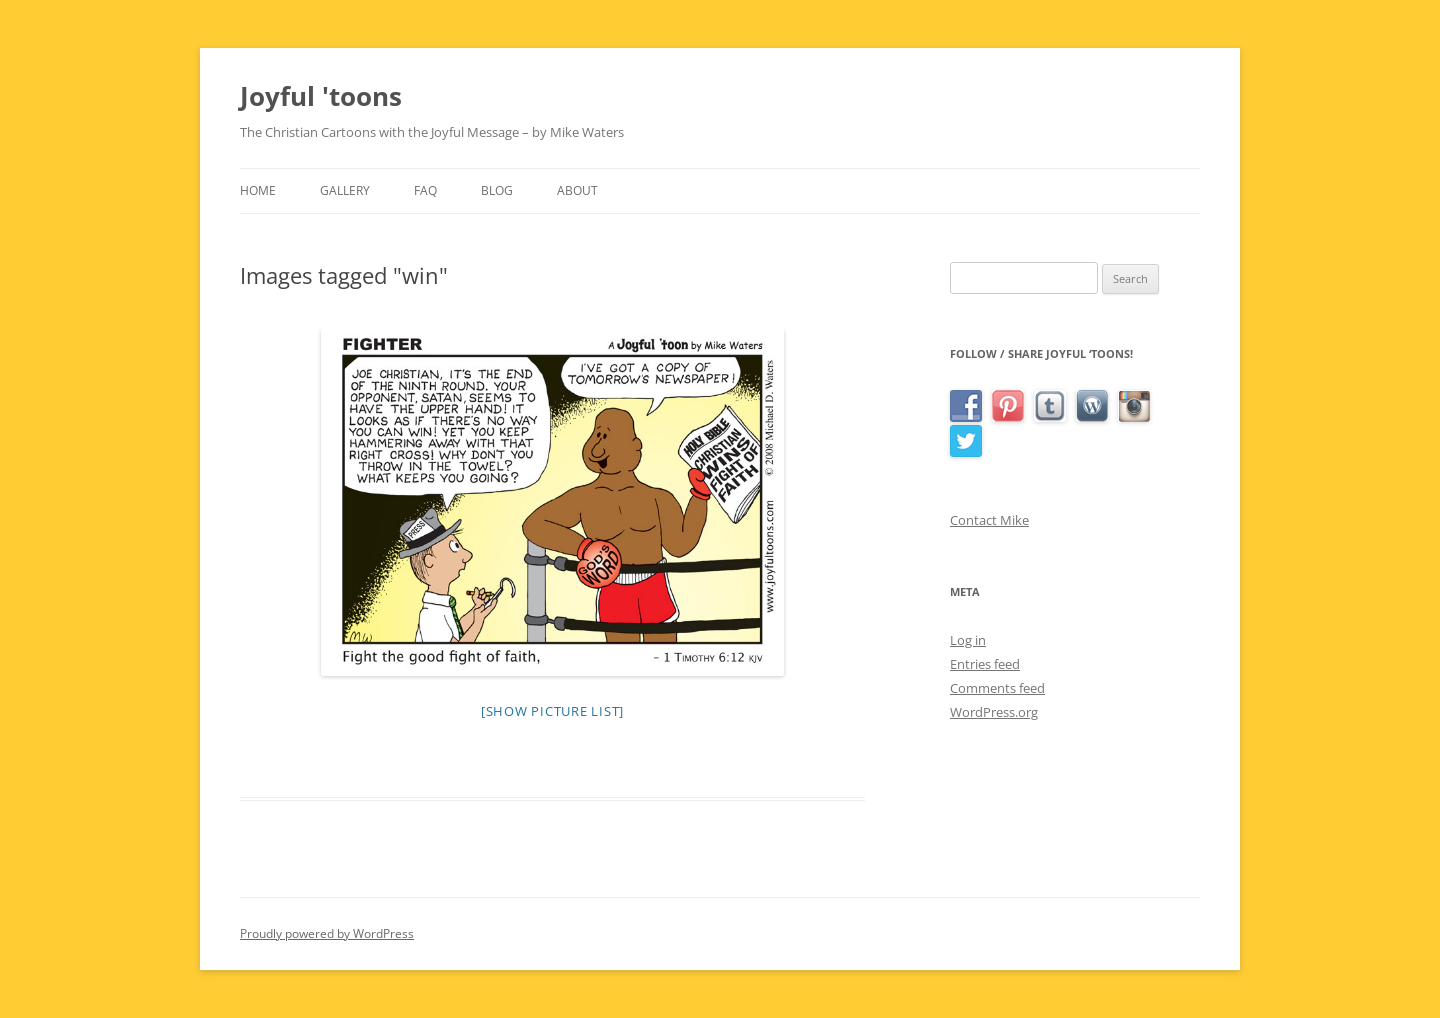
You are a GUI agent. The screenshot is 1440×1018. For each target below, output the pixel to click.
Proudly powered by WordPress (327, 933)
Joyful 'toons (321, 96)
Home (258, 190)
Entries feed (985, 664)
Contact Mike (989, 520)
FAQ (425, 190)
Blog (497, 190)
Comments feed (997, 688)
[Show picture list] (552, 711)
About (577, 190)
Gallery (345, 190)
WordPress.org (994, 712)
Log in (968, 640)
